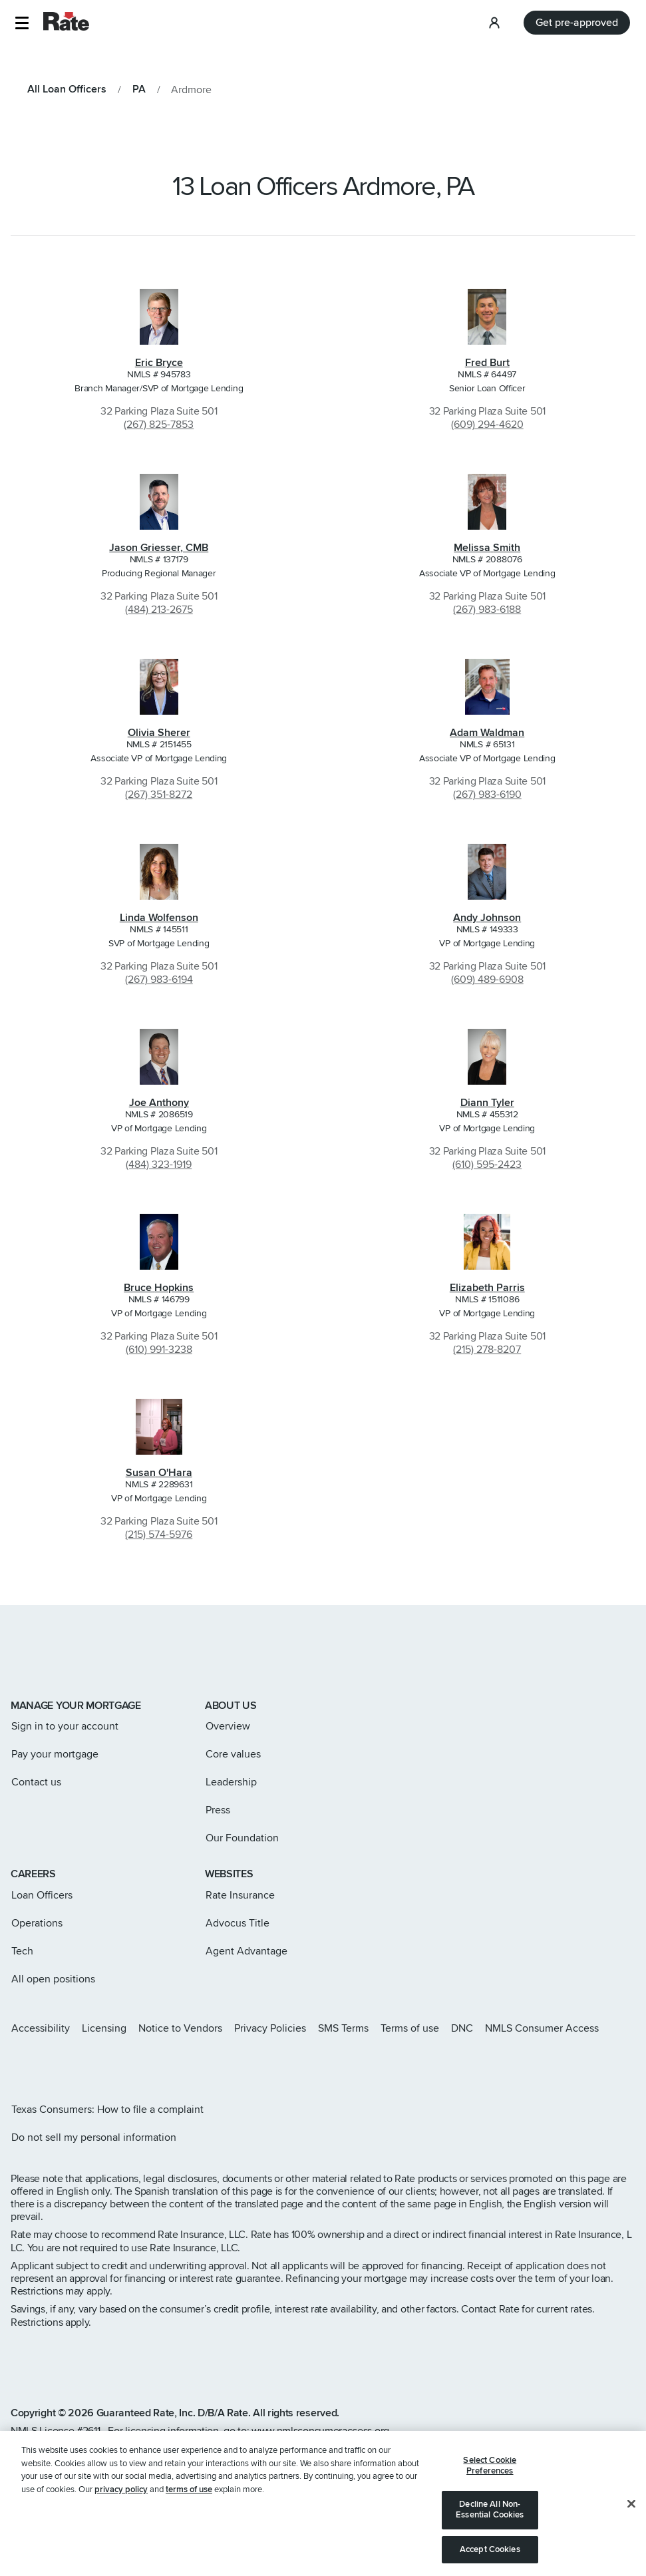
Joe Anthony (159, 1102)
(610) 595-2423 (487, 1164)
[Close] (631, 2518)
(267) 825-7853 (159, 424)
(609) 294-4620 (487, 424)
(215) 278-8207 (487, 1349)
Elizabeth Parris (487, 1287)
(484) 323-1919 (159, 1164)
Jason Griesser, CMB (158, 547)
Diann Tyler (487, 1102)
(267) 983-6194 (159, 979)
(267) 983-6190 (487, 794)
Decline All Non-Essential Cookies (490, 2525)
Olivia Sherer (159, 732)
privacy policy (121, 2504)
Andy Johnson (487, 917)
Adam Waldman (487, 732)
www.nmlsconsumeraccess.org (320, 2431)
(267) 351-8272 (158, 794)
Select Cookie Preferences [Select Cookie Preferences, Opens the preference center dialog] (489, 2480)
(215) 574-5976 (158, 1534)
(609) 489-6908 (487, 979)
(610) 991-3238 (159, 1349)
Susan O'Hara (159, 1472)
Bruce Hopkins (159, 1287)
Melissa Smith (487, 547)
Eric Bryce (159, 362)
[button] (21, 23)
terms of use (189, 2504)
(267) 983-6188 (487, 609)
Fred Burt (487, 362)
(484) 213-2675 (159, 609)
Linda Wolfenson (159, 917)
